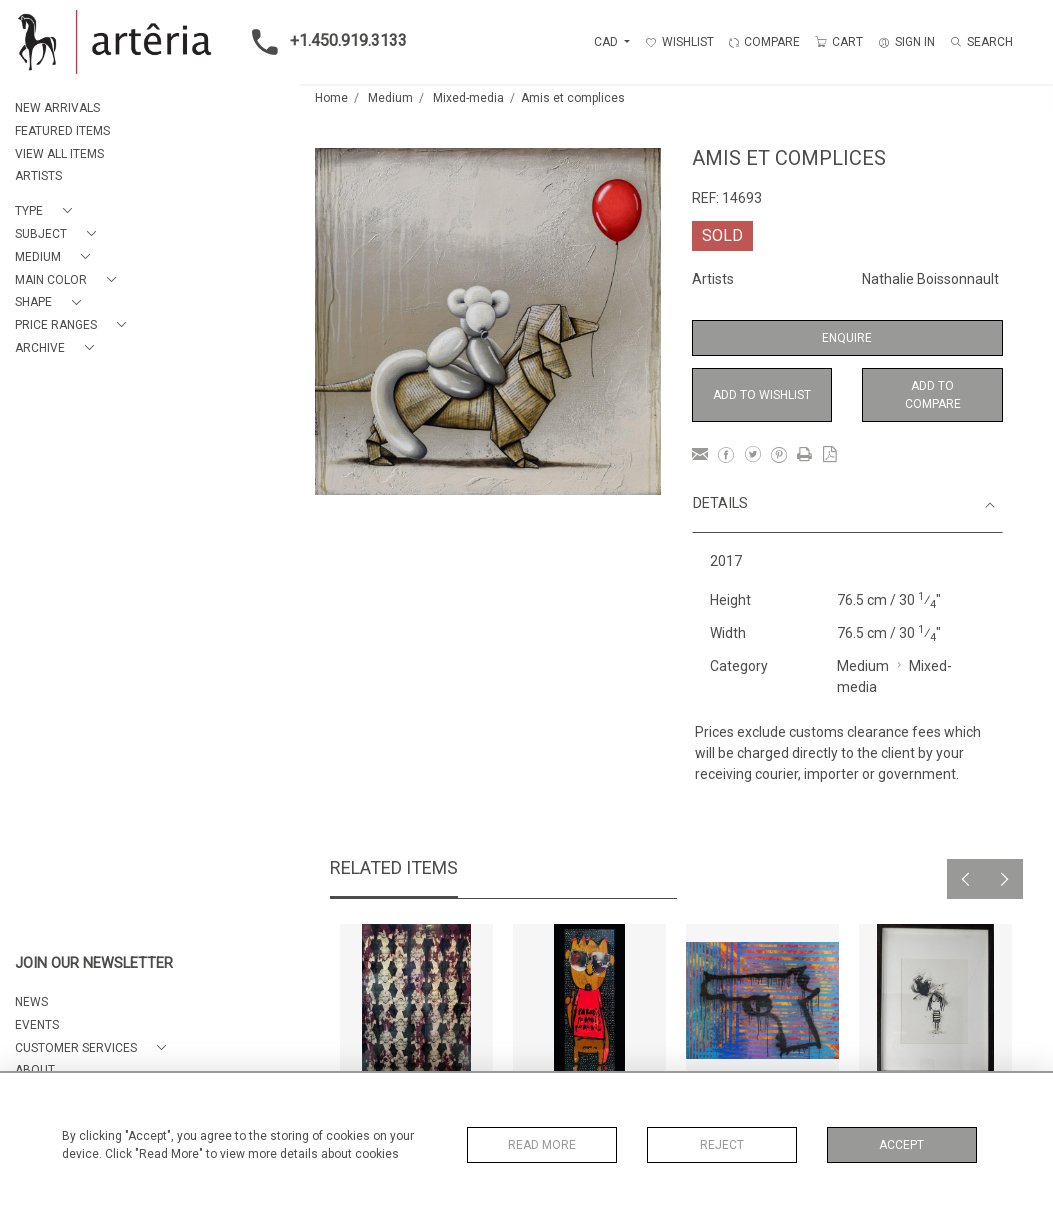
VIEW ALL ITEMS (59, 154)
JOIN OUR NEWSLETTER (94, 963)
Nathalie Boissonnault (930, 279)
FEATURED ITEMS (62, 131)
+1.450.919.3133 (323, 42)
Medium (390, 98)
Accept (901, 1145)
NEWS (31, 1002)
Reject (722, 1145)
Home (331, 98)
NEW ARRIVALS (57, 108)
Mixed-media (468, 98)
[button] (47, 211)
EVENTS (37, 1025)
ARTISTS (38, 176)
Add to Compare (933, 395)
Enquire (847, 338)
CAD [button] (607, 42)
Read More (542, 1145)
